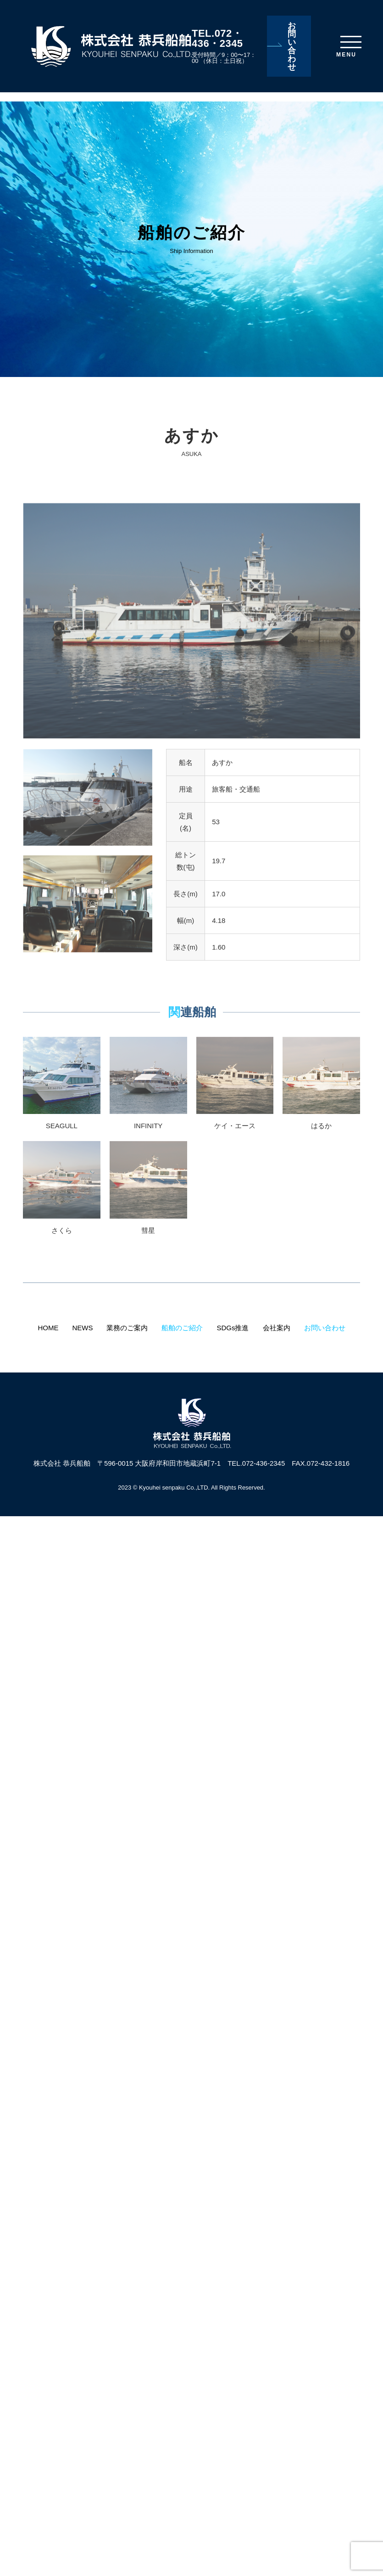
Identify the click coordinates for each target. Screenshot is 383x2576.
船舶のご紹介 (182, 1328)
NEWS (82, 1328)
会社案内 (276, 1328)
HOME (48, 1328)
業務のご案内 (127, 1328)
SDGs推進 (232, 1328)
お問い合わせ (292, 46)
